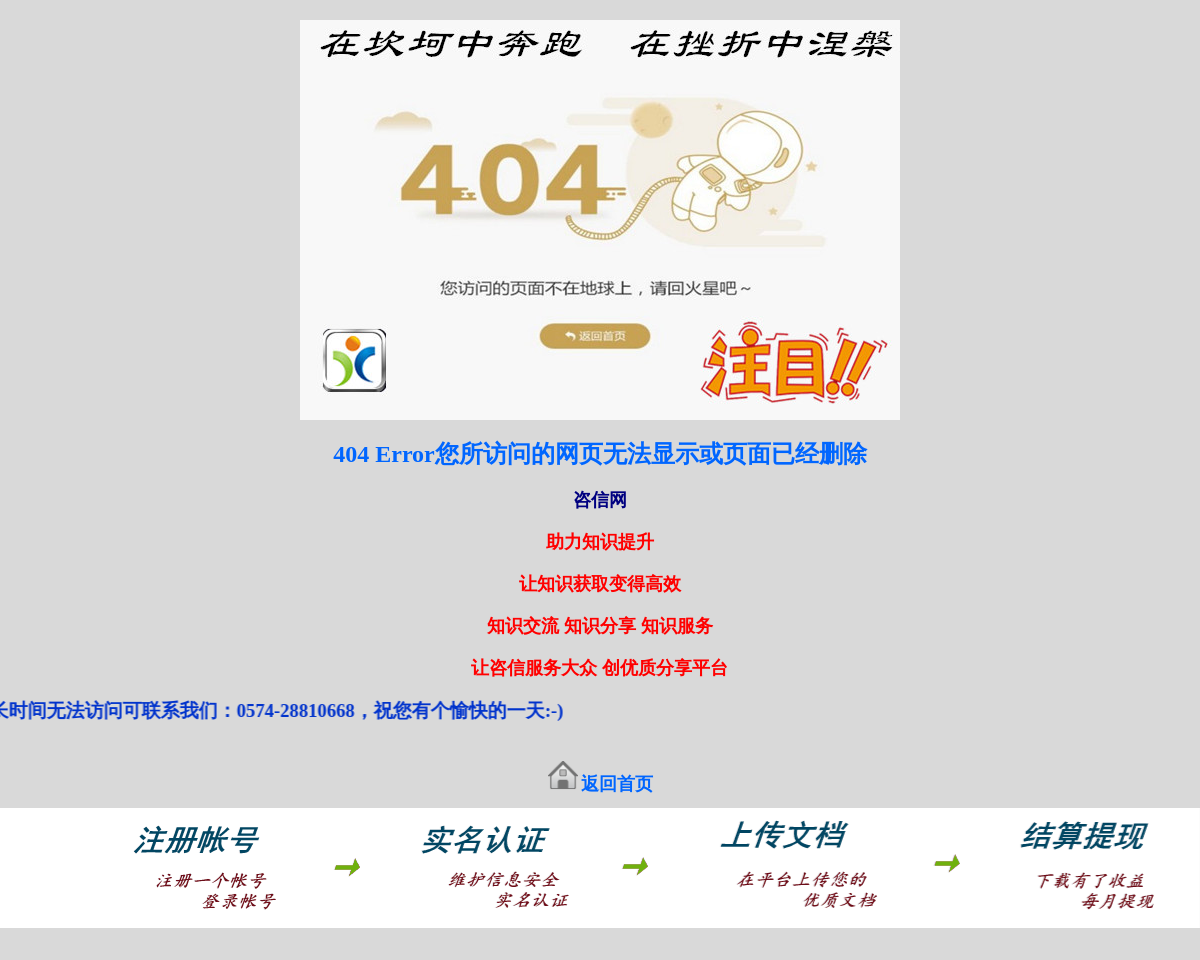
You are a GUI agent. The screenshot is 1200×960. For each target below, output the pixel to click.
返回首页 (617, 784)
